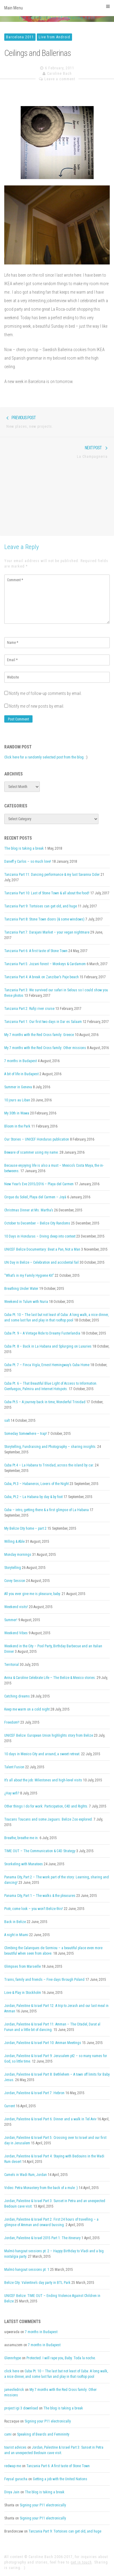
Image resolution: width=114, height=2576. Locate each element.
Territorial (11, 1665)
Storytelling (12, 1568)
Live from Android (54, 37)
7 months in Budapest (20, 1061)
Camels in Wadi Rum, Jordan (25, 2175)
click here (11, 2371)
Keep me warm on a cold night (27, 1709)
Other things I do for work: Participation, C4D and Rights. (46, 1806)
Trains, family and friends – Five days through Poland (44, 1979)
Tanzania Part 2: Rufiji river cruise (29, 1009)
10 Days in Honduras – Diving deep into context (39, 1236)
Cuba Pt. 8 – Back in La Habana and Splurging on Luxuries (48, 1346)
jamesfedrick (14, 2390)
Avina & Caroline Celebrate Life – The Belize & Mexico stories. (50, 1678)
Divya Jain (11, 2492)
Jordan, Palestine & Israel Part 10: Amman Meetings (42, 2043)
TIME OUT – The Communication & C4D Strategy (39, 1851)
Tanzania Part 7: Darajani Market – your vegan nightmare (46, 932)
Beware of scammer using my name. (31, 1152)
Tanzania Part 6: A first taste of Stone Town (35, 951)
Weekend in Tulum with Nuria (26, 1302)
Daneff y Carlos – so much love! (27, 861)
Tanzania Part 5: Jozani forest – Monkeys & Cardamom (45, 964)
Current (9, 2106)
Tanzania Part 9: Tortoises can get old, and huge (40, 906)
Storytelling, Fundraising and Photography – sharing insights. (50, 1447)
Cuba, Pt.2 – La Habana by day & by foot (33, 1497)
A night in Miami (16, 1935)
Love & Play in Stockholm (22, 1993)
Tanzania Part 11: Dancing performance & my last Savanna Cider (52, 874)
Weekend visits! (16, 1607)
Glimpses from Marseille (22, 1966)
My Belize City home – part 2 (25, 1528)
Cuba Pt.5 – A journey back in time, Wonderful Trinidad (44, 1402)
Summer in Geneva (18, 1087)
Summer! (10, 1620)
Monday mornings (17, 1554)
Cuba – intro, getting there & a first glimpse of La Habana (46, 1510)
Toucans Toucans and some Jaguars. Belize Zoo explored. (48, 1819)
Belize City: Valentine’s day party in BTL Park (37, 2283)
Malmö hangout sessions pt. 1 (26, 2269)
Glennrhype (12, 2358)
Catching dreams (17, 1696)
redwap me (12, 2466)
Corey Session (14, 1581)
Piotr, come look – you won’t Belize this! (33, 1909)
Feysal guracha (15, 2479)
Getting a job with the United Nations (60, 2479)
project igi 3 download (21, 2408)
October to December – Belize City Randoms (37, 1223)
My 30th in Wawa (16, 1113)
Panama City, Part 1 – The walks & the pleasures (39, 1896)
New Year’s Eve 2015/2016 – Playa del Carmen (39, 1184)
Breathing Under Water (21, 1288)
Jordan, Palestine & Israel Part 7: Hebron (34, 2093)
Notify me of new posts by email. (36, 706)
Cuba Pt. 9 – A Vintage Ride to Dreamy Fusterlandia (42, 1333)
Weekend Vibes (16, 1633)
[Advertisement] (57, 501)
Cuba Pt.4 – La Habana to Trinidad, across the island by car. (49, 1465)
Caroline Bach (59, 73)
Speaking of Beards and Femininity (43, 2434)
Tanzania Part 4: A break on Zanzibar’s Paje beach (41, 977)
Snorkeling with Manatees (23, 1864)
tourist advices (15, 2447)
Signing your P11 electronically (48, 2421)
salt (7, 1420)
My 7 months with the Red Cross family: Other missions (45, 1048)
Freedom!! (11, 1722)
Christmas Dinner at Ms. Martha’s (28, 1210)
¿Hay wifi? (11, 1793)
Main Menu (57, 7)
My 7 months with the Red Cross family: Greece (39, 1035)
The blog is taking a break (24, 848)
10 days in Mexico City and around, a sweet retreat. (42, 1754)
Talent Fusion (14, 1767)
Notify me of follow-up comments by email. (45, 693)
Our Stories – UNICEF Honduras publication (36, 1139)
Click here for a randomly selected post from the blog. (44, 757)
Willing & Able (14, 1541)
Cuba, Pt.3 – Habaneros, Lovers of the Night (36, 1484)
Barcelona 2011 (20, 37)
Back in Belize (15, 1922)
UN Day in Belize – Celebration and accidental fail (41, 1262)
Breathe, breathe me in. (21, 1838)
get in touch (81, 2562)
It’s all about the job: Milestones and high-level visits (43, 1780)
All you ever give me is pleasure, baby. (32, 1594)
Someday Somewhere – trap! (25, 1433)
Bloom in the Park (17, 1126)
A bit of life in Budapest (21, 1074)
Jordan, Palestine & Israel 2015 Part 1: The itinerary (42, 2238)
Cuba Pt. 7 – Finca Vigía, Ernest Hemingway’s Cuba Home (46, 1365)
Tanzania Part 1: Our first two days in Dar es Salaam (43, 1022)
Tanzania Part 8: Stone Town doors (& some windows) (44, 919)
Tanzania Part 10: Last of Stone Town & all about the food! (46, 893)
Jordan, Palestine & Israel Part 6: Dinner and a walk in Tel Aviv (50, 2119)
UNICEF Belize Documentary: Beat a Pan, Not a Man (42, 1249)
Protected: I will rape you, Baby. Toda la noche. (61, 2358)
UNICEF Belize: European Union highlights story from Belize (48, 1735)
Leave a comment (59, 79)
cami (8, 2434)
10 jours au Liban (17, 1100)
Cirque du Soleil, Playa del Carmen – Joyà (35, 1197)
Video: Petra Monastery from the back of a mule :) (41, 2188)
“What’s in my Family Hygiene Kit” (29, 1275)
